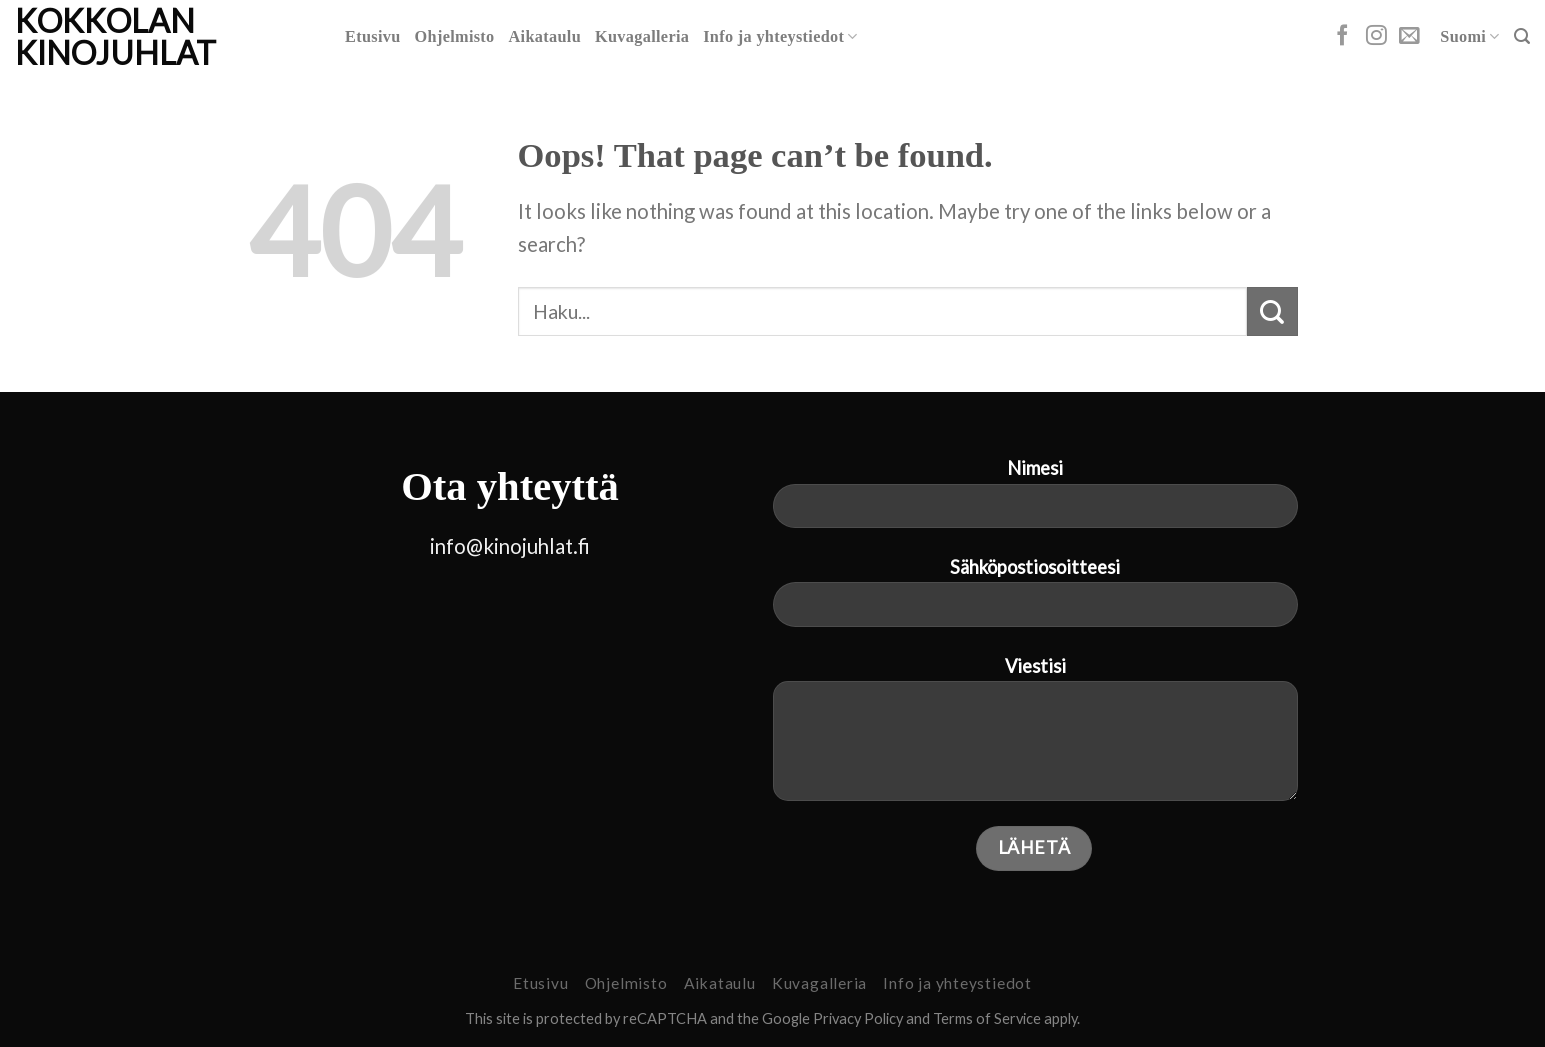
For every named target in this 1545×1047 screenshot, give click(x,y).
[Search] (1522, 36)
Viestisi (1035, 737)
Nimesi (1035, 501)
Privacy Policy (858, 1018)
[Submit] (1272, 311)
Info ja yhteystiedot (780, 36)
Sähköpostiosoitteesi (1035, 600)
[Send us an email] (1409, 36)
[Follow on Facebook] (1342, 36)
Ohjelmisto (455, 37)
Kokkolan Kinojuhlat (115, 37)
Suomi (1469, 36)
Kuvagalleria (642, 37)
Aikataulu (545, 37)
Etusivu (373, 37)
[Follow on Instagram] (1376, 36)
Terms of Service (987, 1018)
